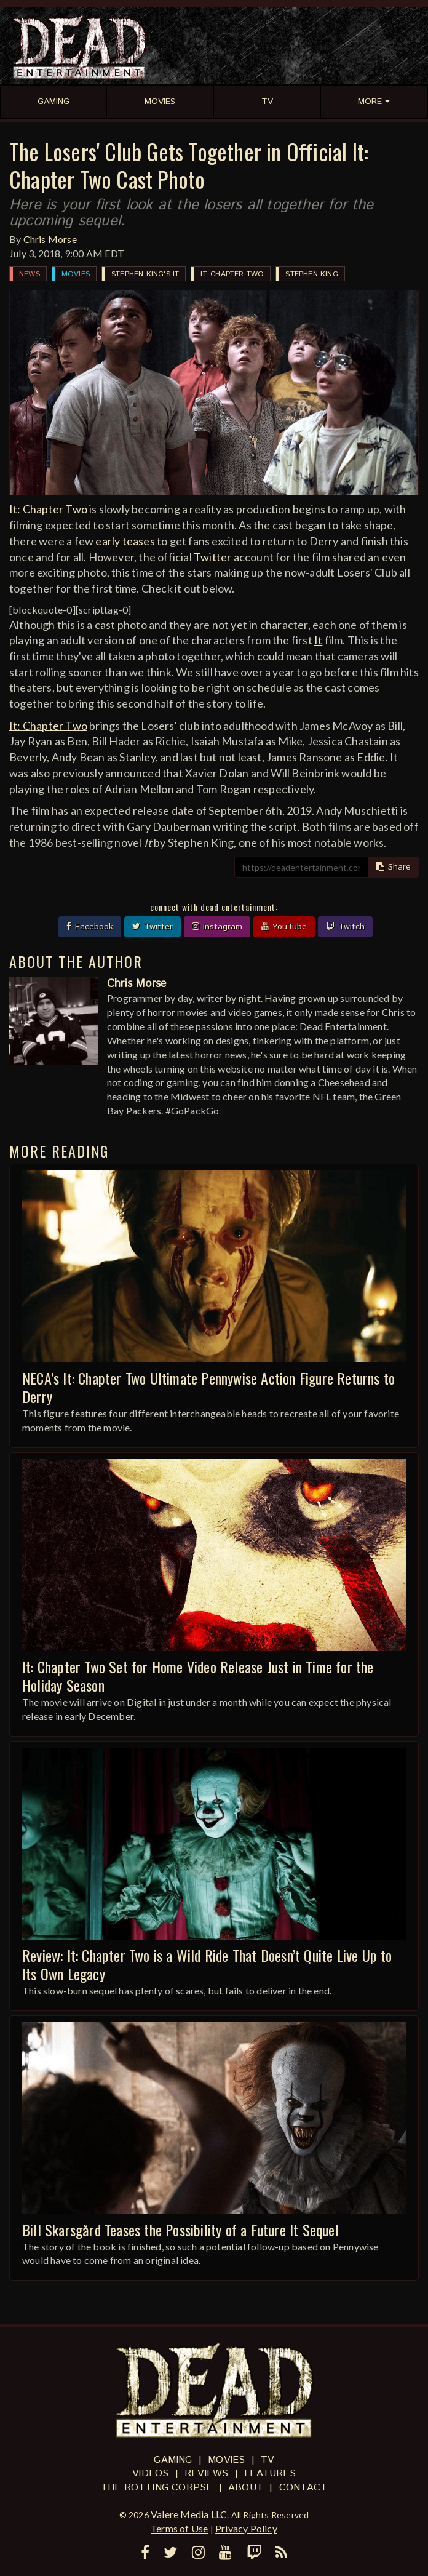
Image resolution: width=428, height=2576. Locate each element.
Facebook (89, 927)
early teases (124, 541)
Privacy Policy (246, 2528)
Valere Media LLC (189, 2514)
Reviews (206, 2473)
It (318, 640)
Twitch (345, 927)
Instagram (217, 927)
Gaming (173, 2460)
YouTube (284, 927)
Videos (150, 2473)
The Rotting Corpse (157, 2488)
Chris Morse (50, 239)
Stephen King (311, 274)
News (29, 274)
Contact (303, 2488)
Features (270, 2473)
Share (393, 867)
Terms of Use (179, 2528)
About (245, 2488)
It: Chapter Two (232, 274)
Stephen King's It (145, 274)
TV (267, 2460)
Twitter (212, 557)
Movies (75, 274)
